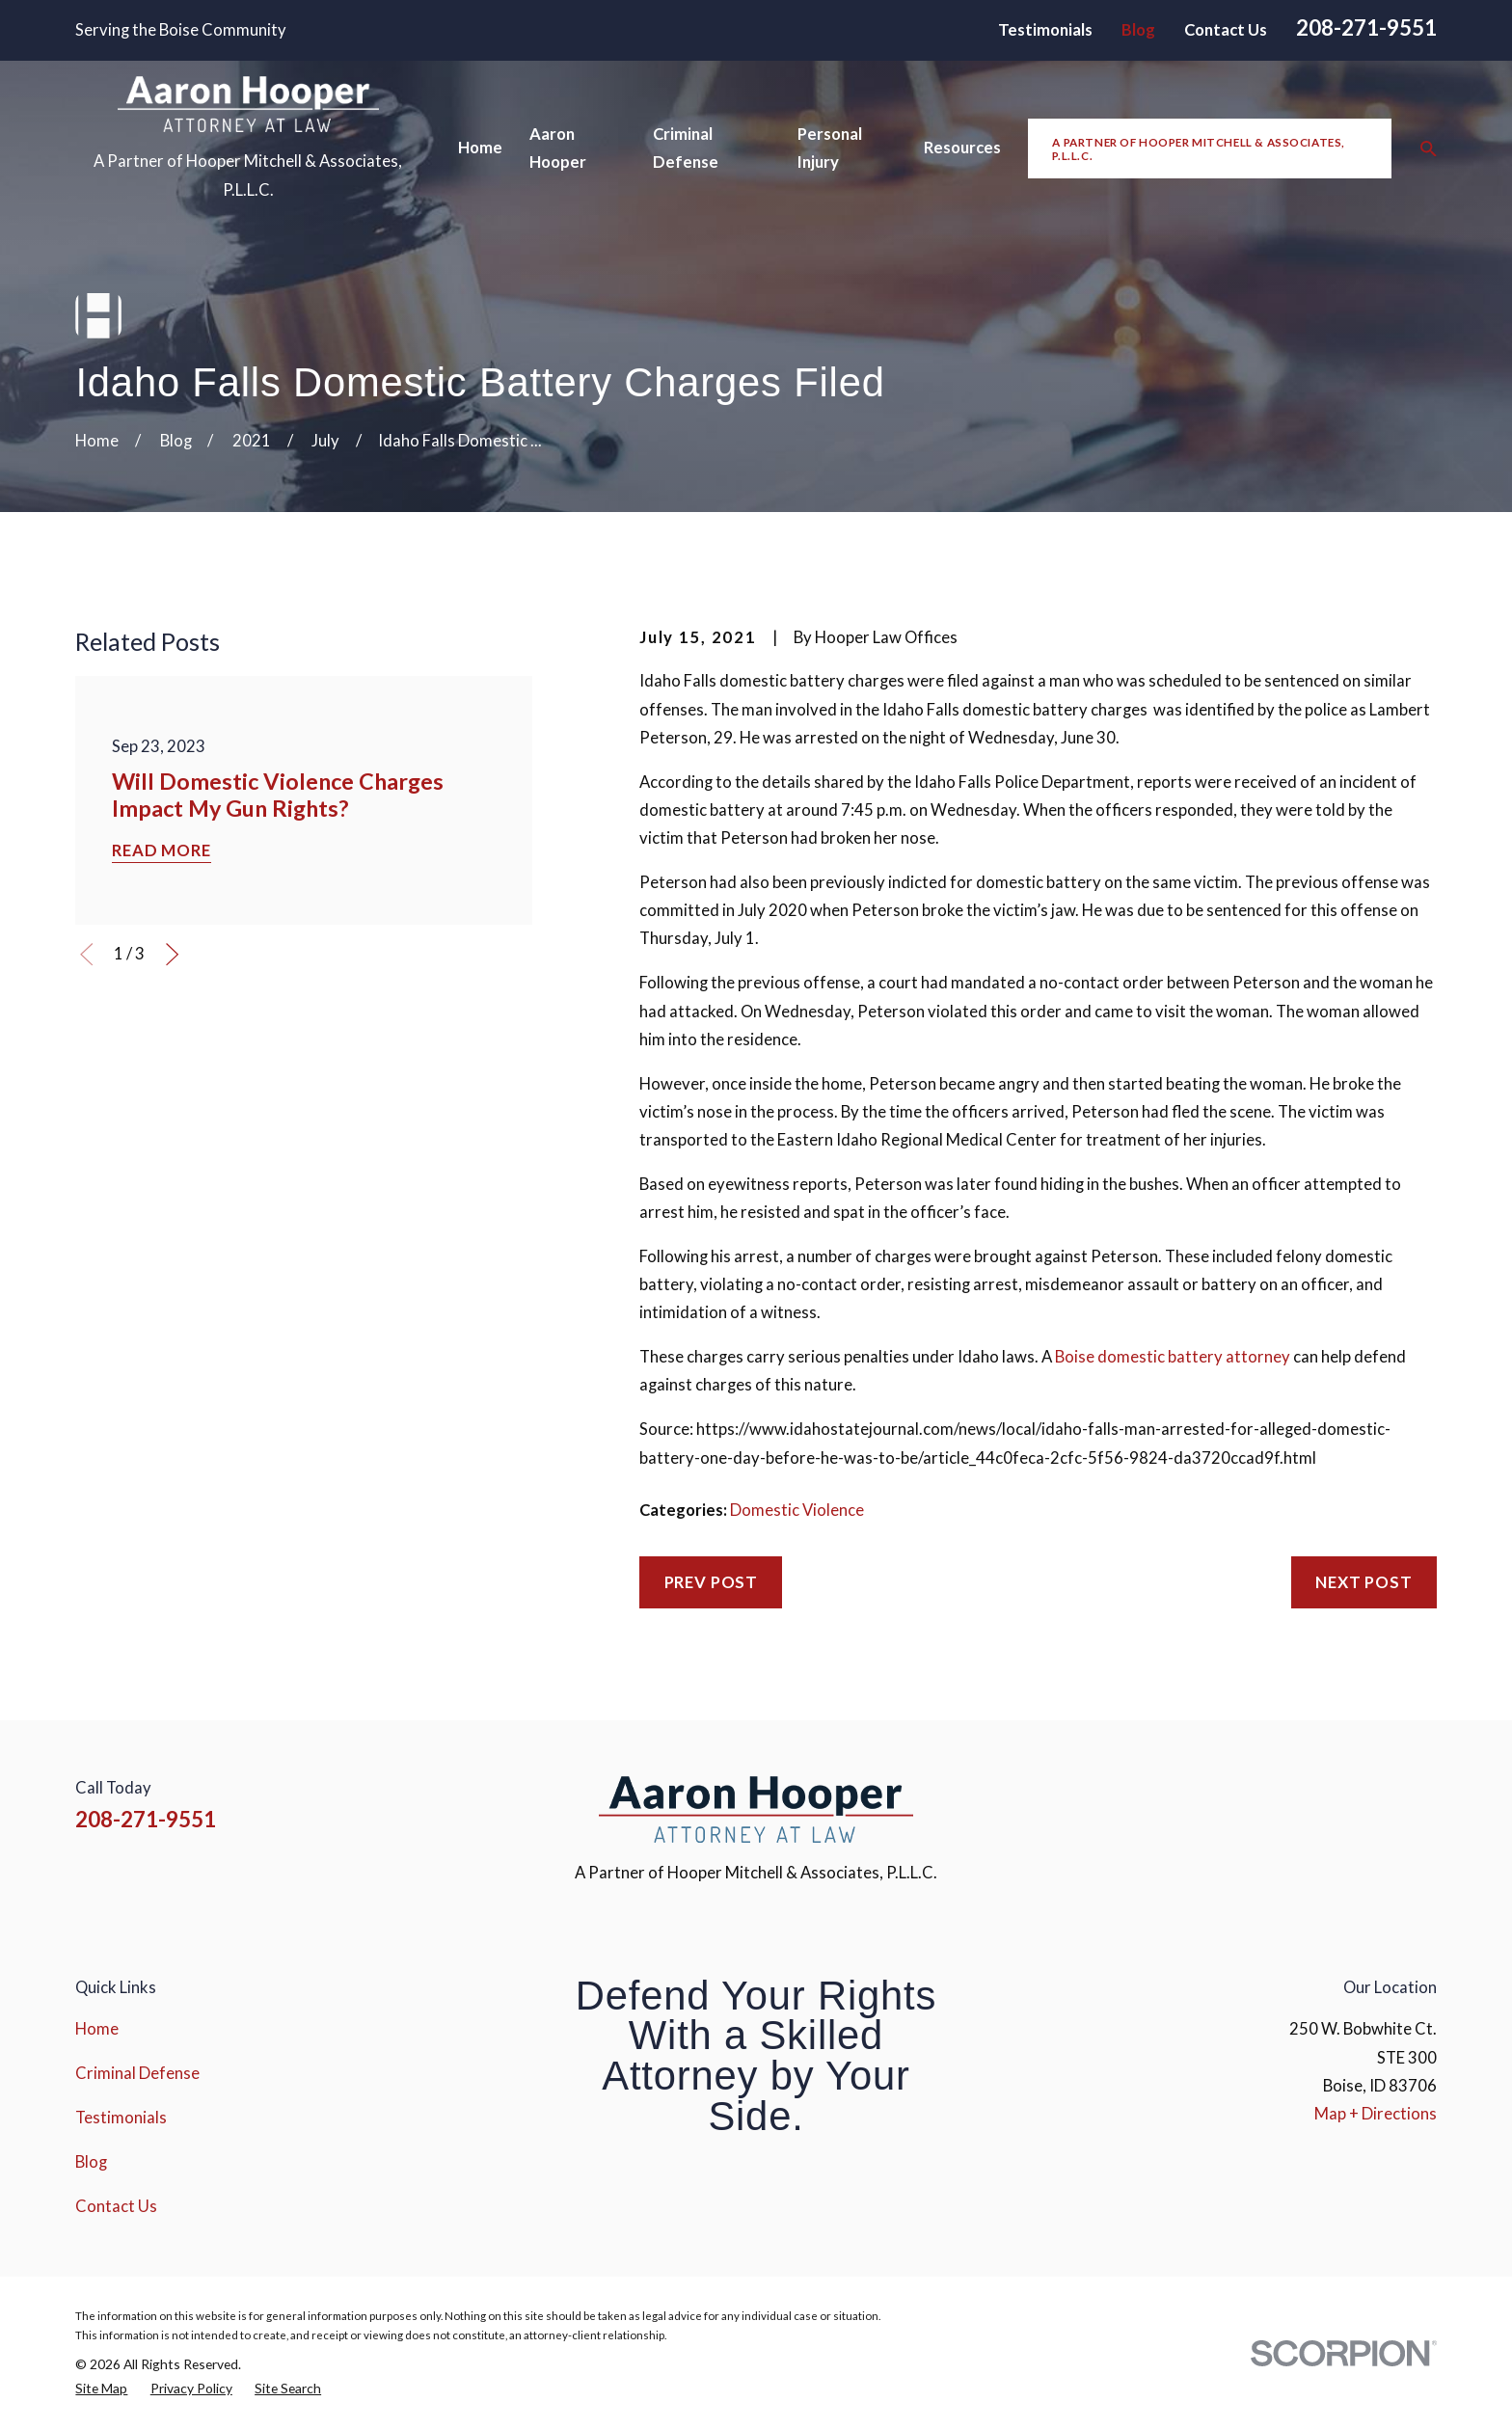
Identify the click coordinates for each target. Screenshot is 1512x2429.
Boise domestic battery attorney (1172, 1356)
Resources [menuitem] (962, 147)
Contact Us (1225, 30)
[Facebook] (1271, 1804)
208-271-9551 (1366, 27)
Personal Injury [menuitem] (829, 148)
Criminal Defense (137, 2073)
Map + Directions (1375, 2113)
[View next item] (172, 954)
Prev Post (711, 1582)
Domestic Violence (797, 1510)
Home (97, 2028)
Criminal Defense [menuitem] (685, 148)
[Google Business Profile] (1425, 1804)
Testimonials (1045, 30)
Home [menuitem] (480, 147)
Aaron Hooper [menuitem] (557, 148)
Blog (1138, 30)
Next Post (1364, 1582)
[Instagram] (1322, 1804)
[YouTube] (1374, 1804)
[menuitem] (101, 2388)
